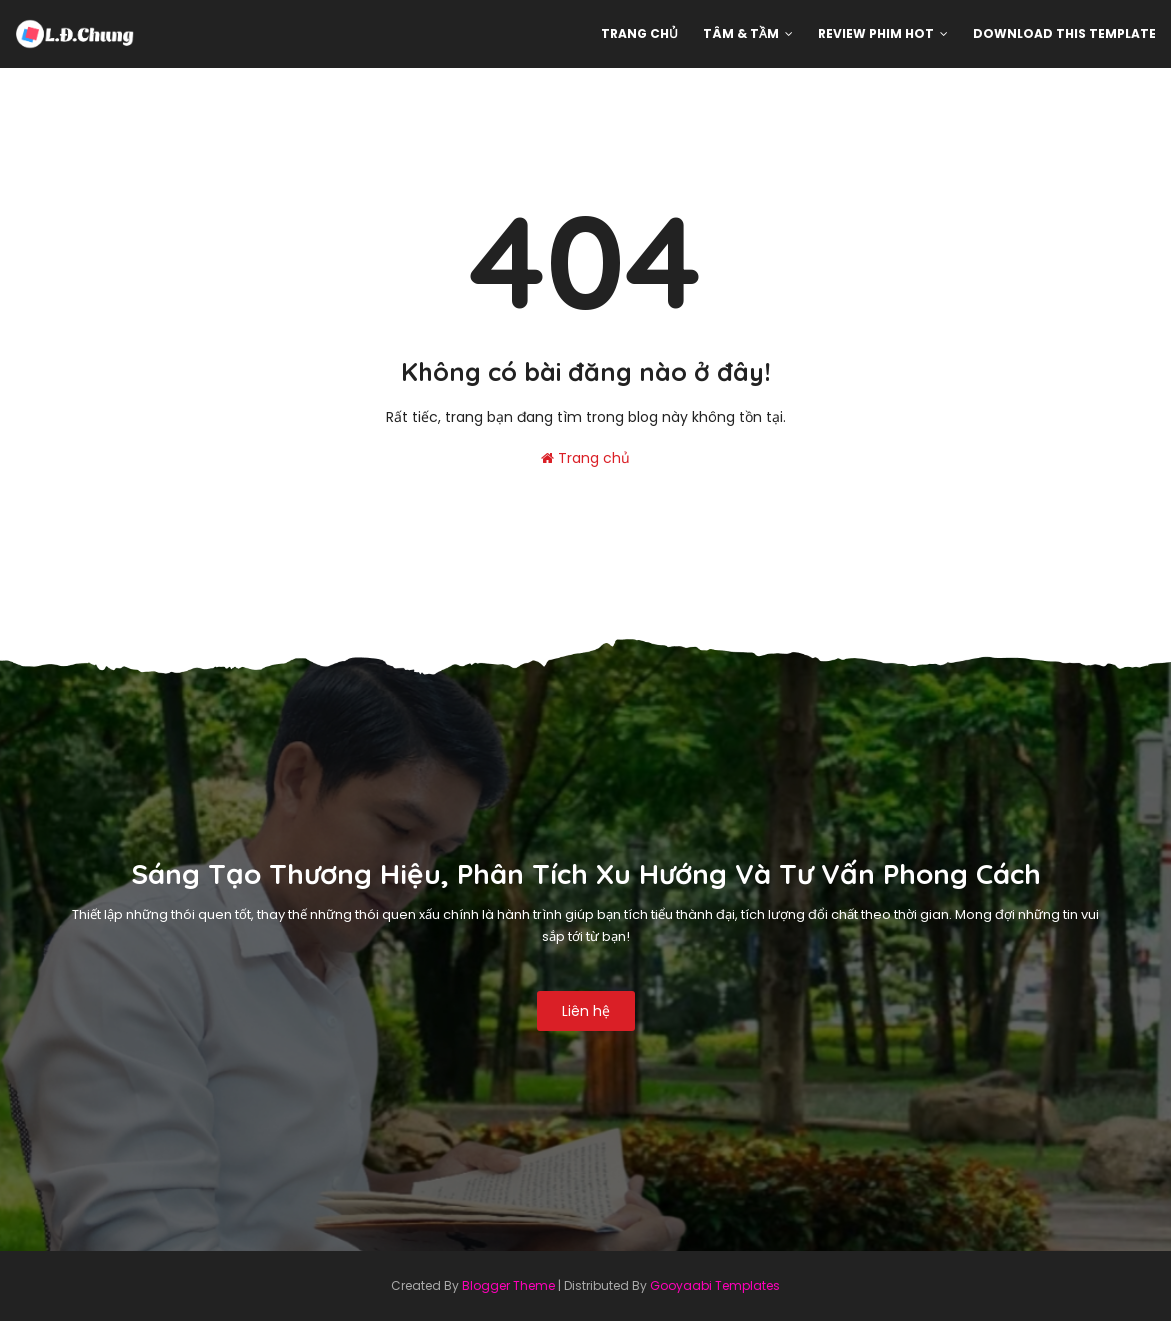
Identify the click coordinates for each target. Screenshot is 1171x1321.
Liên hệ (586, 1011)
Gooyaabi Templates (715, 1285)
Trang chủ (585, 458)
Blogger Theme (508, 1285)
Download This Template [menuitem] (1064, 33)
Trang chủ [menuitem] (639, 33)
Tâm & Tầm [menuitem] (741, 33)
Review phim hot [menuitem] (876, 33)
